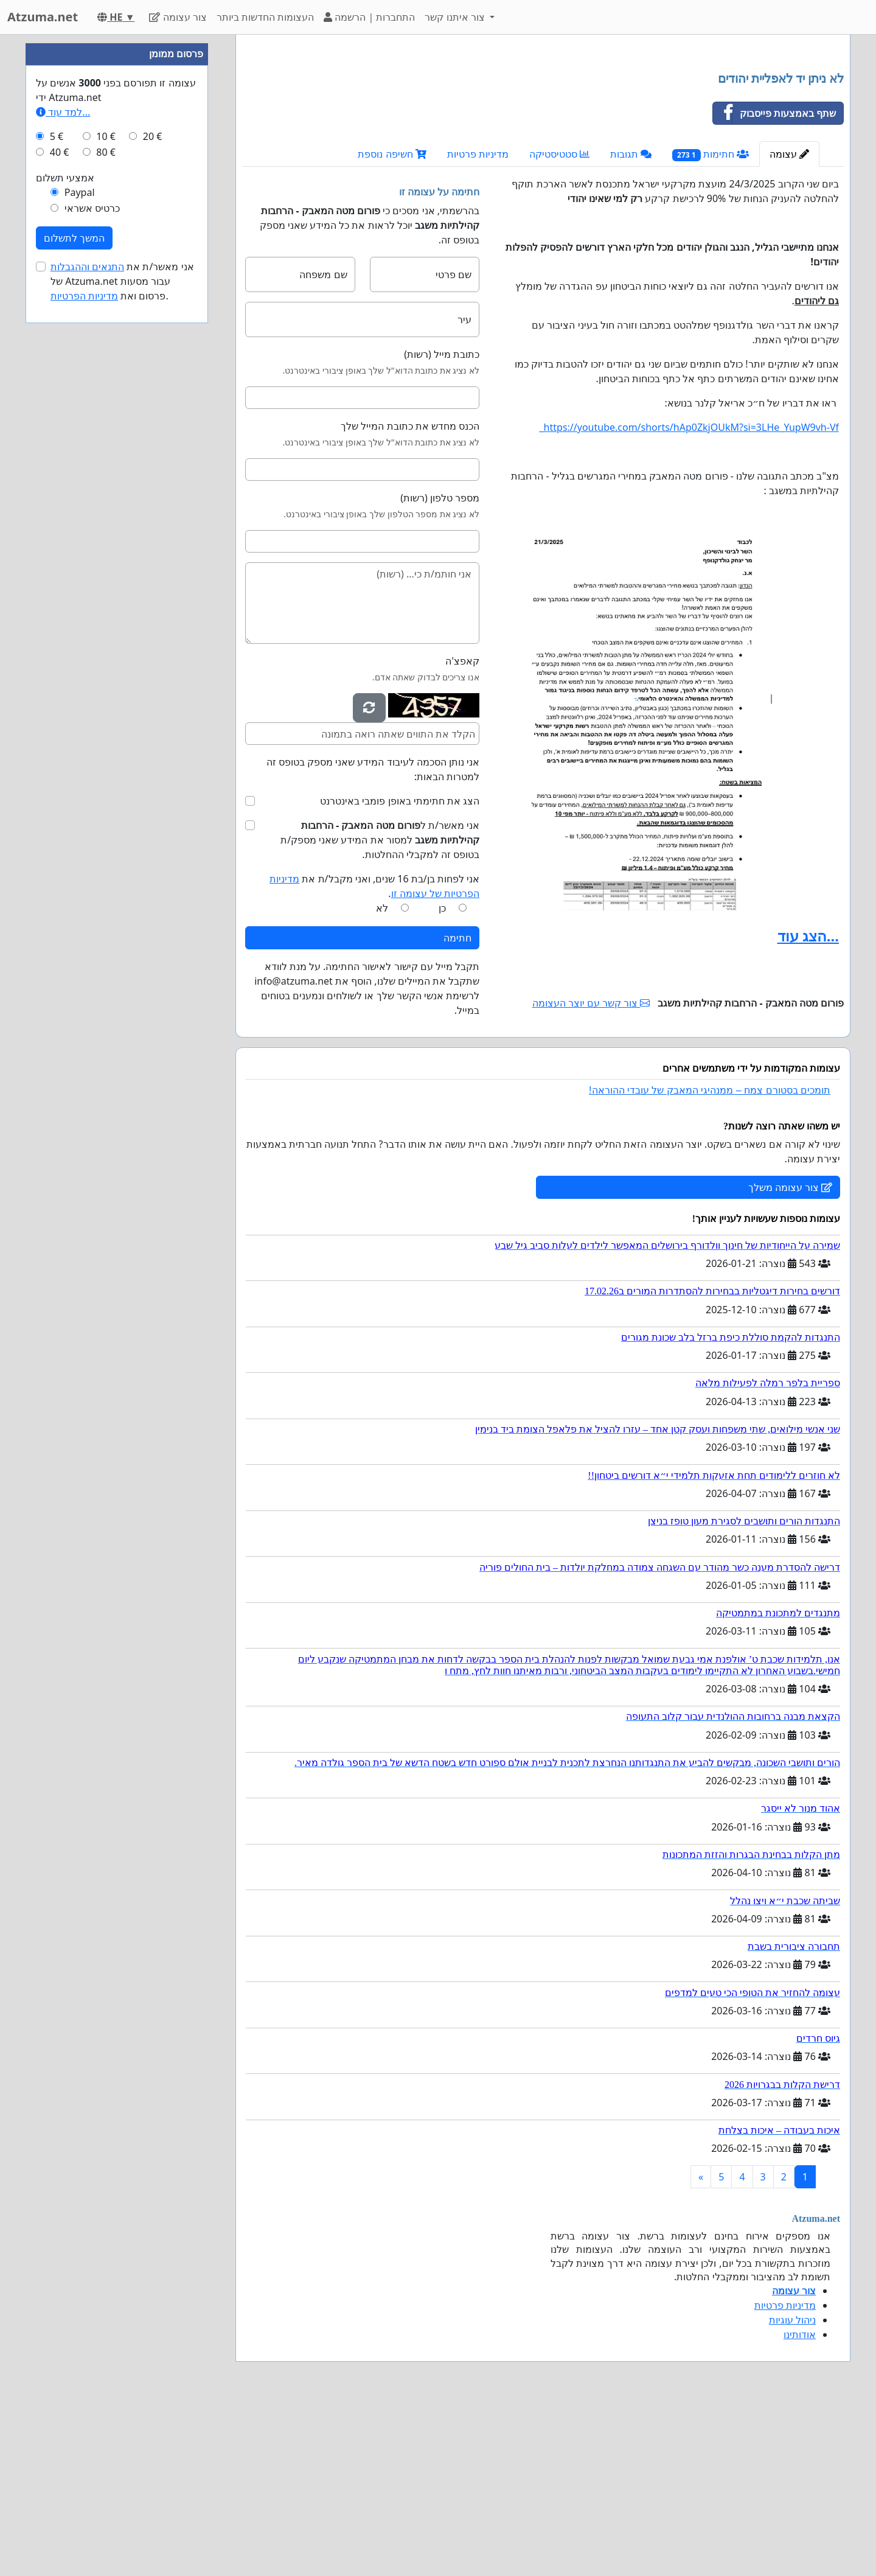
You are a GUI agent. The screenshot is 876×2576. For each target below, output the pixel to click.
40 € (59, 517)
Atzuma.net (42, 17)
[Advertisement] (543, 139)
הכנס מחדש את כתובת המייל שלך (410, 596)
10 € (106, 501)
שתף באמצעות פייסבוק (774, 284)
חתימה (457, 1108)
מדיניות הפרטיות (84, 661)
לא (382, 1078)
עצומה (789, 324)
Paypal (79, 557)
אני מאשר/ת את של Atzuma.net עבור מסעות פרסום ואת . (122, 646)
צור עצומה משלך (790, 1357)
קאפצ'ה (462, 831)
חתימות (710, 325)
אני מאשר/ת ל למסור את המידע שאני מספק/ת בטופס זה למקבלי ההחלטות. (379, 1010)
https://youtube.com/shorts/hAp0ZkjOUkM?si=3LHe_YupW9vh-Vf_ (689, 597)
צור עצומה (177, 17)
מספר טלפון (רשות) (439, 668)
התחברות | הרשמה (369, 17)
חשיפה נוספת (392, 324)
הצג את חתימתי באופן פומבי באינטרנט (399, 971)
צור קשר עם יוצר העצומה (591, 1173)
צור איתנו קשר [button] (456, 17)
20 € (152, 501)
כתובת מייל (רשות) (441, 524)
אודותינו (800, 2504)
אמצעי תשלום (65, 543)
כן (442, 1078)
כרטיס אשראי (92, 573)
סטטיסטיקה (559, 324)
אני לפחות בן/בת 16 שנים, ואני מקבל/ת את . (374, 1056)
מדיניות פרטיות (478, 324)
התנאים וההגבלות (87, 631)
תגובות (631, 324)
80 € (106, 517)
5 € (56, 501)
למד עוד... (63, 477)
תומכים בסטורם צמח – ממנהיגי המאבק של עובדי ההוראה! (709, 1260)
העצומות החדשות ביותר (265, 17)
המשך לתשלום (74, 603)
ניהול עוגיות (792, 2490)
